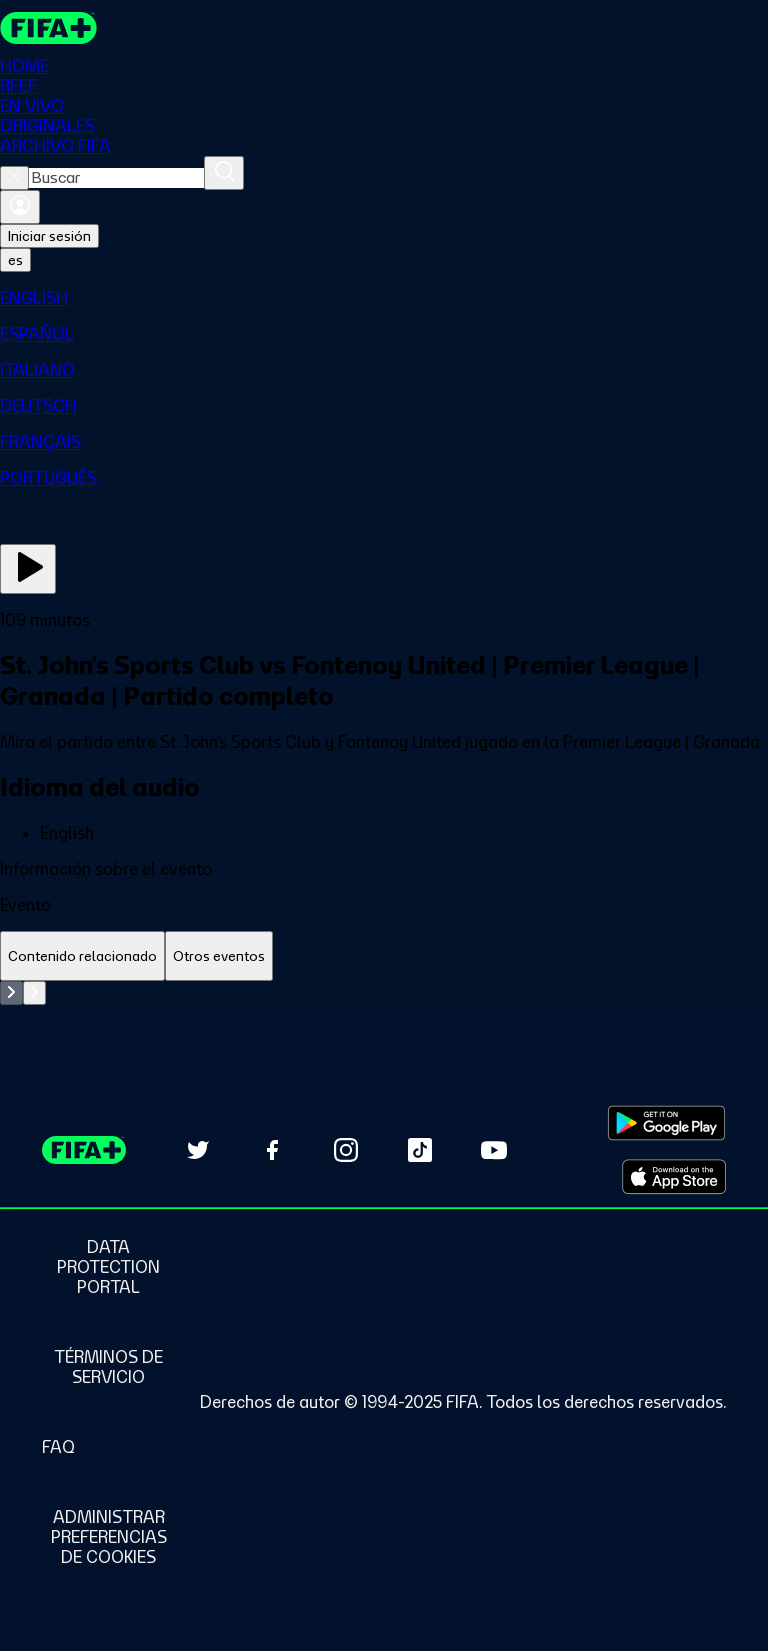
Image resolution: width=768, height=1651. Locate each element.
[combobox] (116, 178)
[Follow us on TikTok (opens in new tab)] (420, 1150)
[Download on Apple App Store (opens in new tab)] (674, 1177)
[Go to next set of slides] (34, 993)
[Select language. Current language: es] (15, 260)
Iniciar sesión (49, 236)
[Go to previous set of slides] (11, 993)
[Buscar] (224, 173)
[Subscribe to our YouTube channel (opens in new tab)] (494, 1150)
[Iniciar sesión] (20, 207)
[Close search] (14, 178)
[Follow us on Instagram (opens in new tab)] (346, 1150)
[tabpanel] (384, 993)
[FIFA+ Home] (48, 28)
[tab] (82, 956)
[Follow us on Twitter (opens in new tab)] (198, 1150)
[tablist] (384, 956)
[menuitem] (384, 298)
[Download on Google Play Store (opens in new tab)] (666, 1123)
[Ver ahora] (28, 569)
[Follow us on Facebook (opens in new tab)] (272, 1150)
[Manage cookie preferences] (108, 1537)
